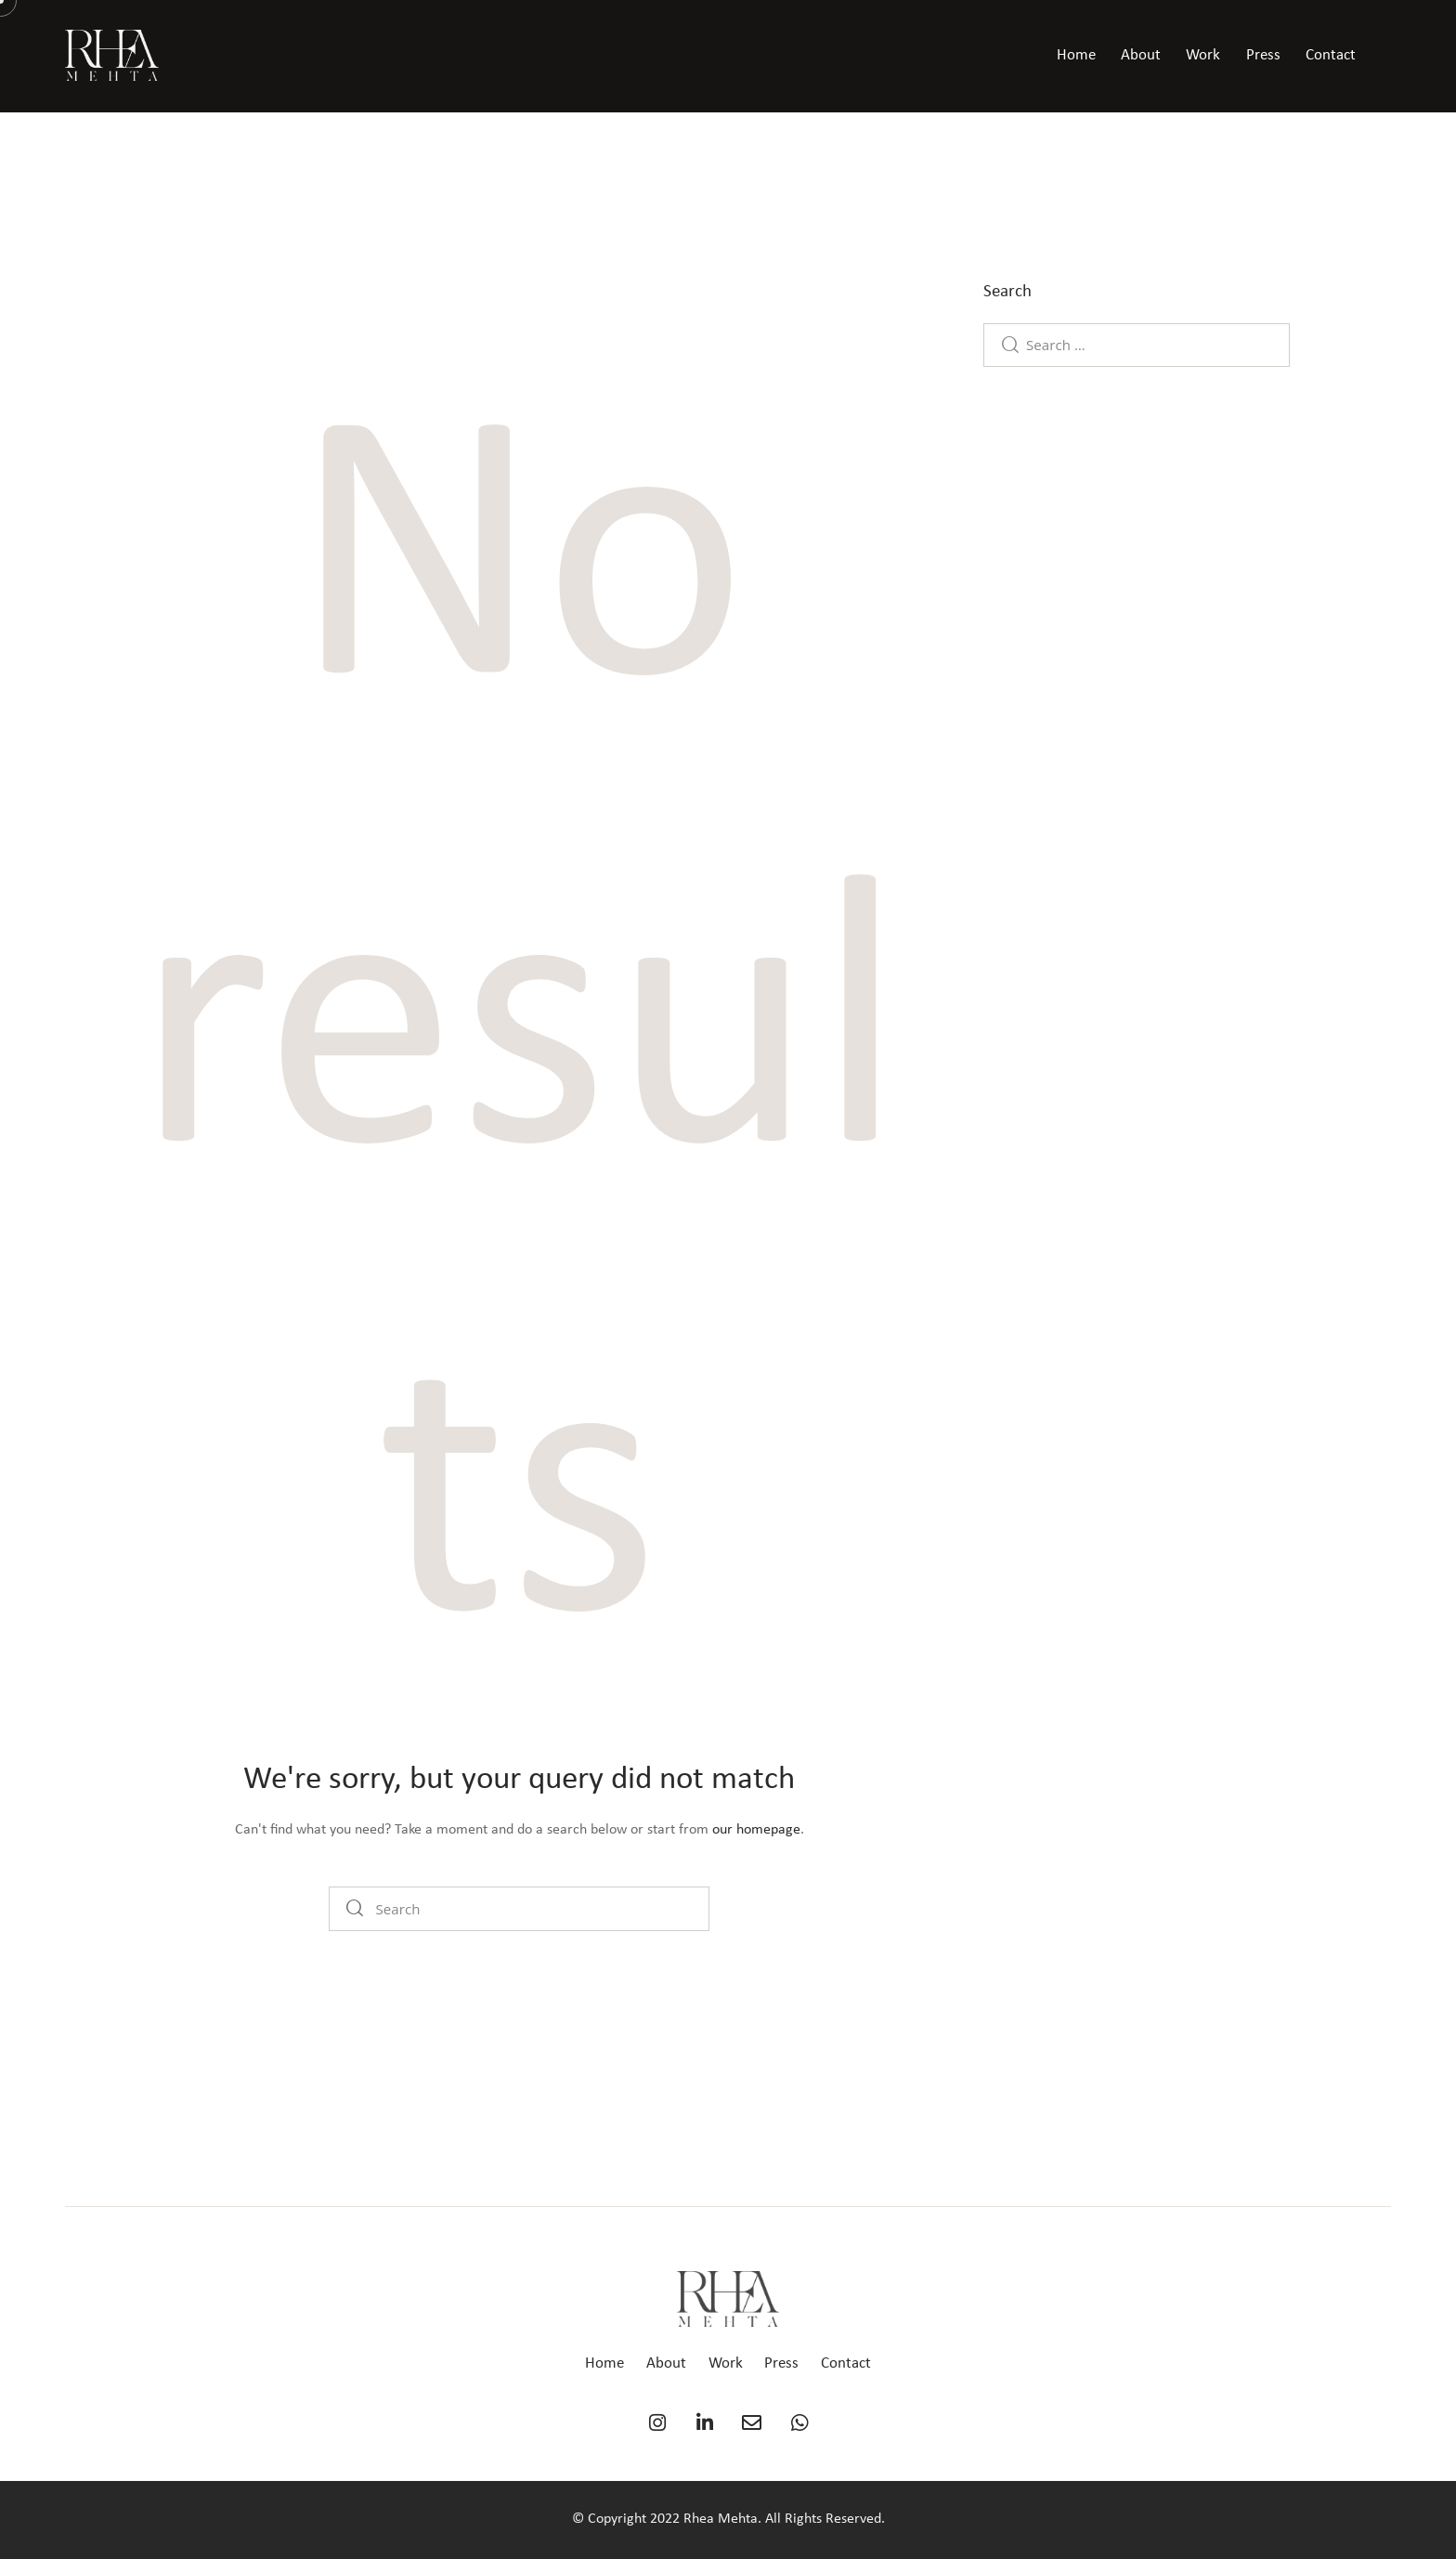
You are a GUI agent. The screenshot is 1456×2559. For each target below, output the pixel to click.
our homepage (756, 1829)
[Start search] (355, 1909)
